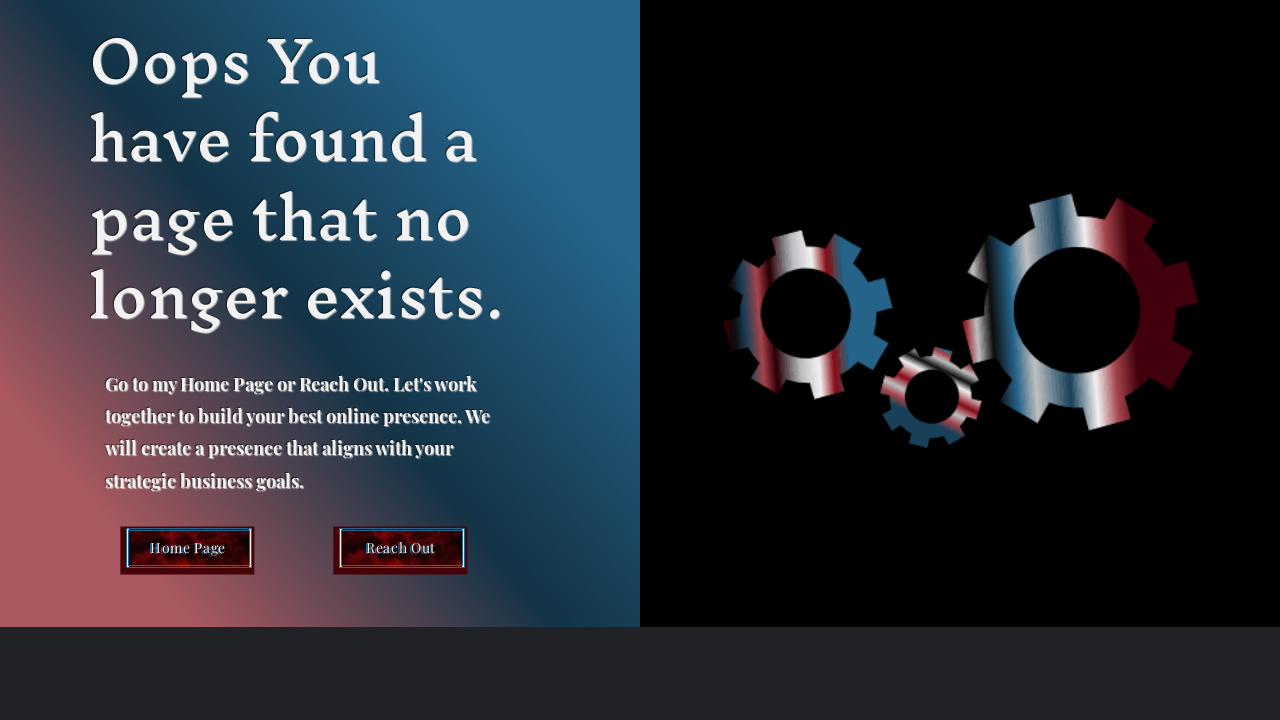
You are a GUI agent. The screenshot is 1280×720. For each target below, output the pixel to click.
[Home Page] (189, 548)
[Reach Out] (402, 548)
